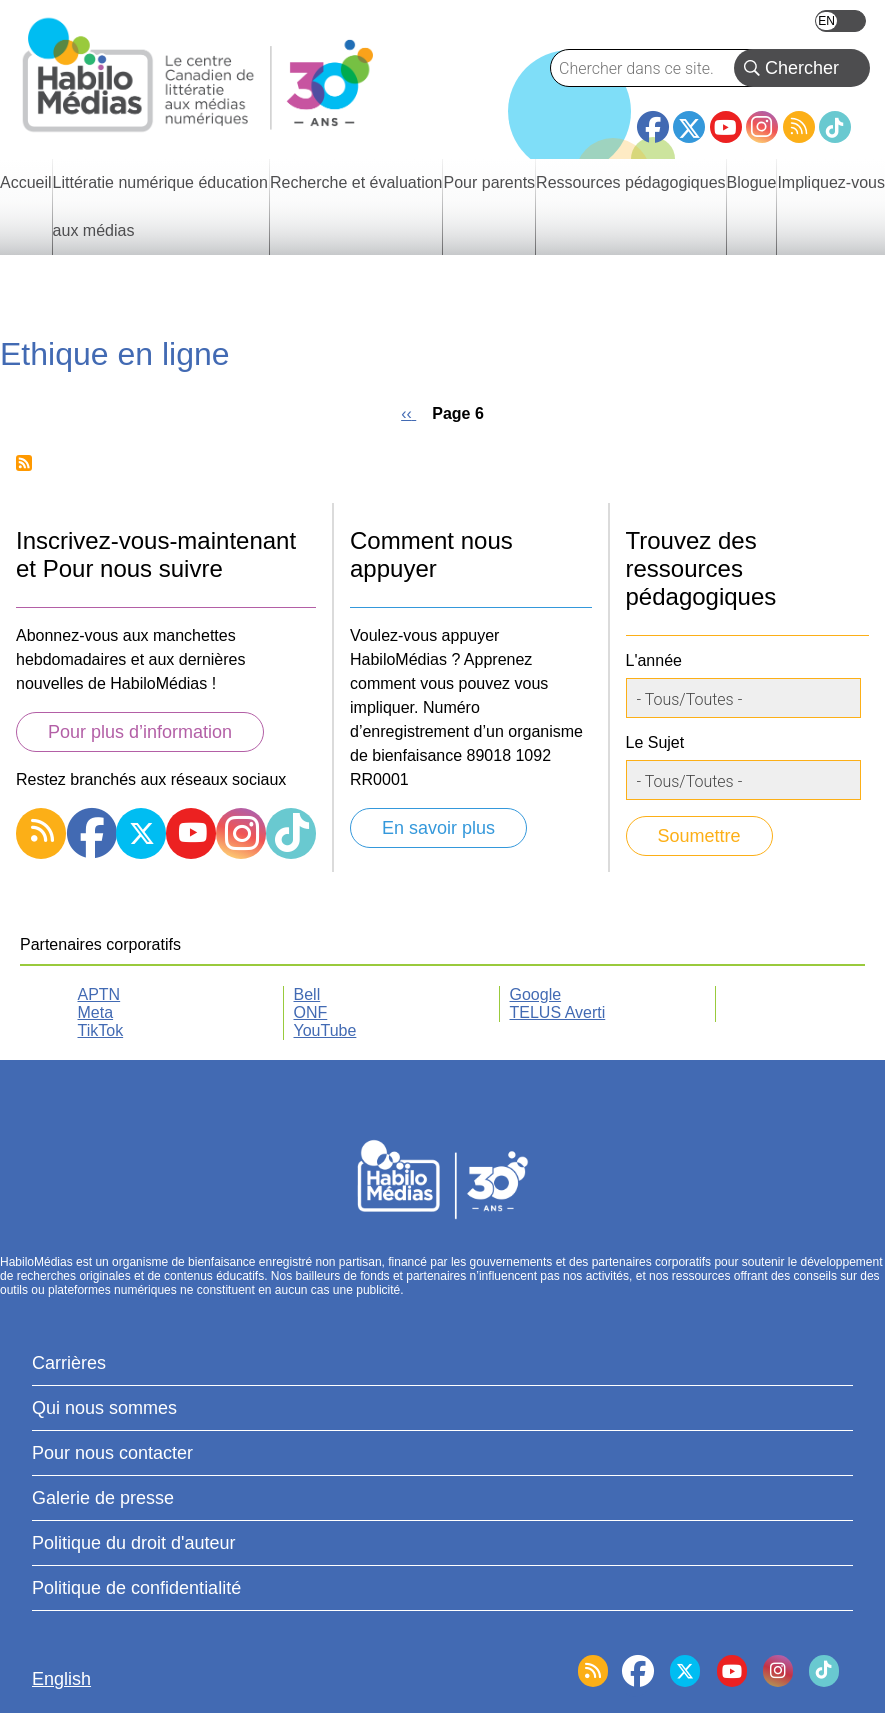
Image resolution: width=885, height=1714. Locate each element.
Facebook (653, 119)
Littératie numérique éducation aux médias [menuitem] (160, 206)
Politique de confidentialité (136, 1588)
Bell (307, 994)
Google (536, 994)
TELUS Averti (558, 1012)
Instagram (762, 127)
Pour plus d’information (140, 732)
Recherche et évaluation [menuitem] (356, 182)
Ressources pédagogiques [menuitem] (630, 182)
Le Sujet (655, 742)
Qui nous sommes (104, 1408)
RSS (799, 127)
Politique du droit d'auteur (134, 1543)
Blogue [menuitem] (752, 182)
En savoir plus (438, 828)
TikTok (835, 127)
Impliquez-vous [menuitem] (831, 182)
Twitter (689, 127)
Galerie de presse (103, 1498)
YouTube (726, 127)
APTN (99, 994)
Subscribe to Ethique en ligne (24, 463)
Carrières (69, 1363)
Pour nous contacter (112, 1453)
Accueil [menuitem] (26, 182)
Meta (96, 1012)
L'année (654, 660)
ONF (311, 1012)
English (840, 21)
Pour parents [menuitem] (489, 182)
